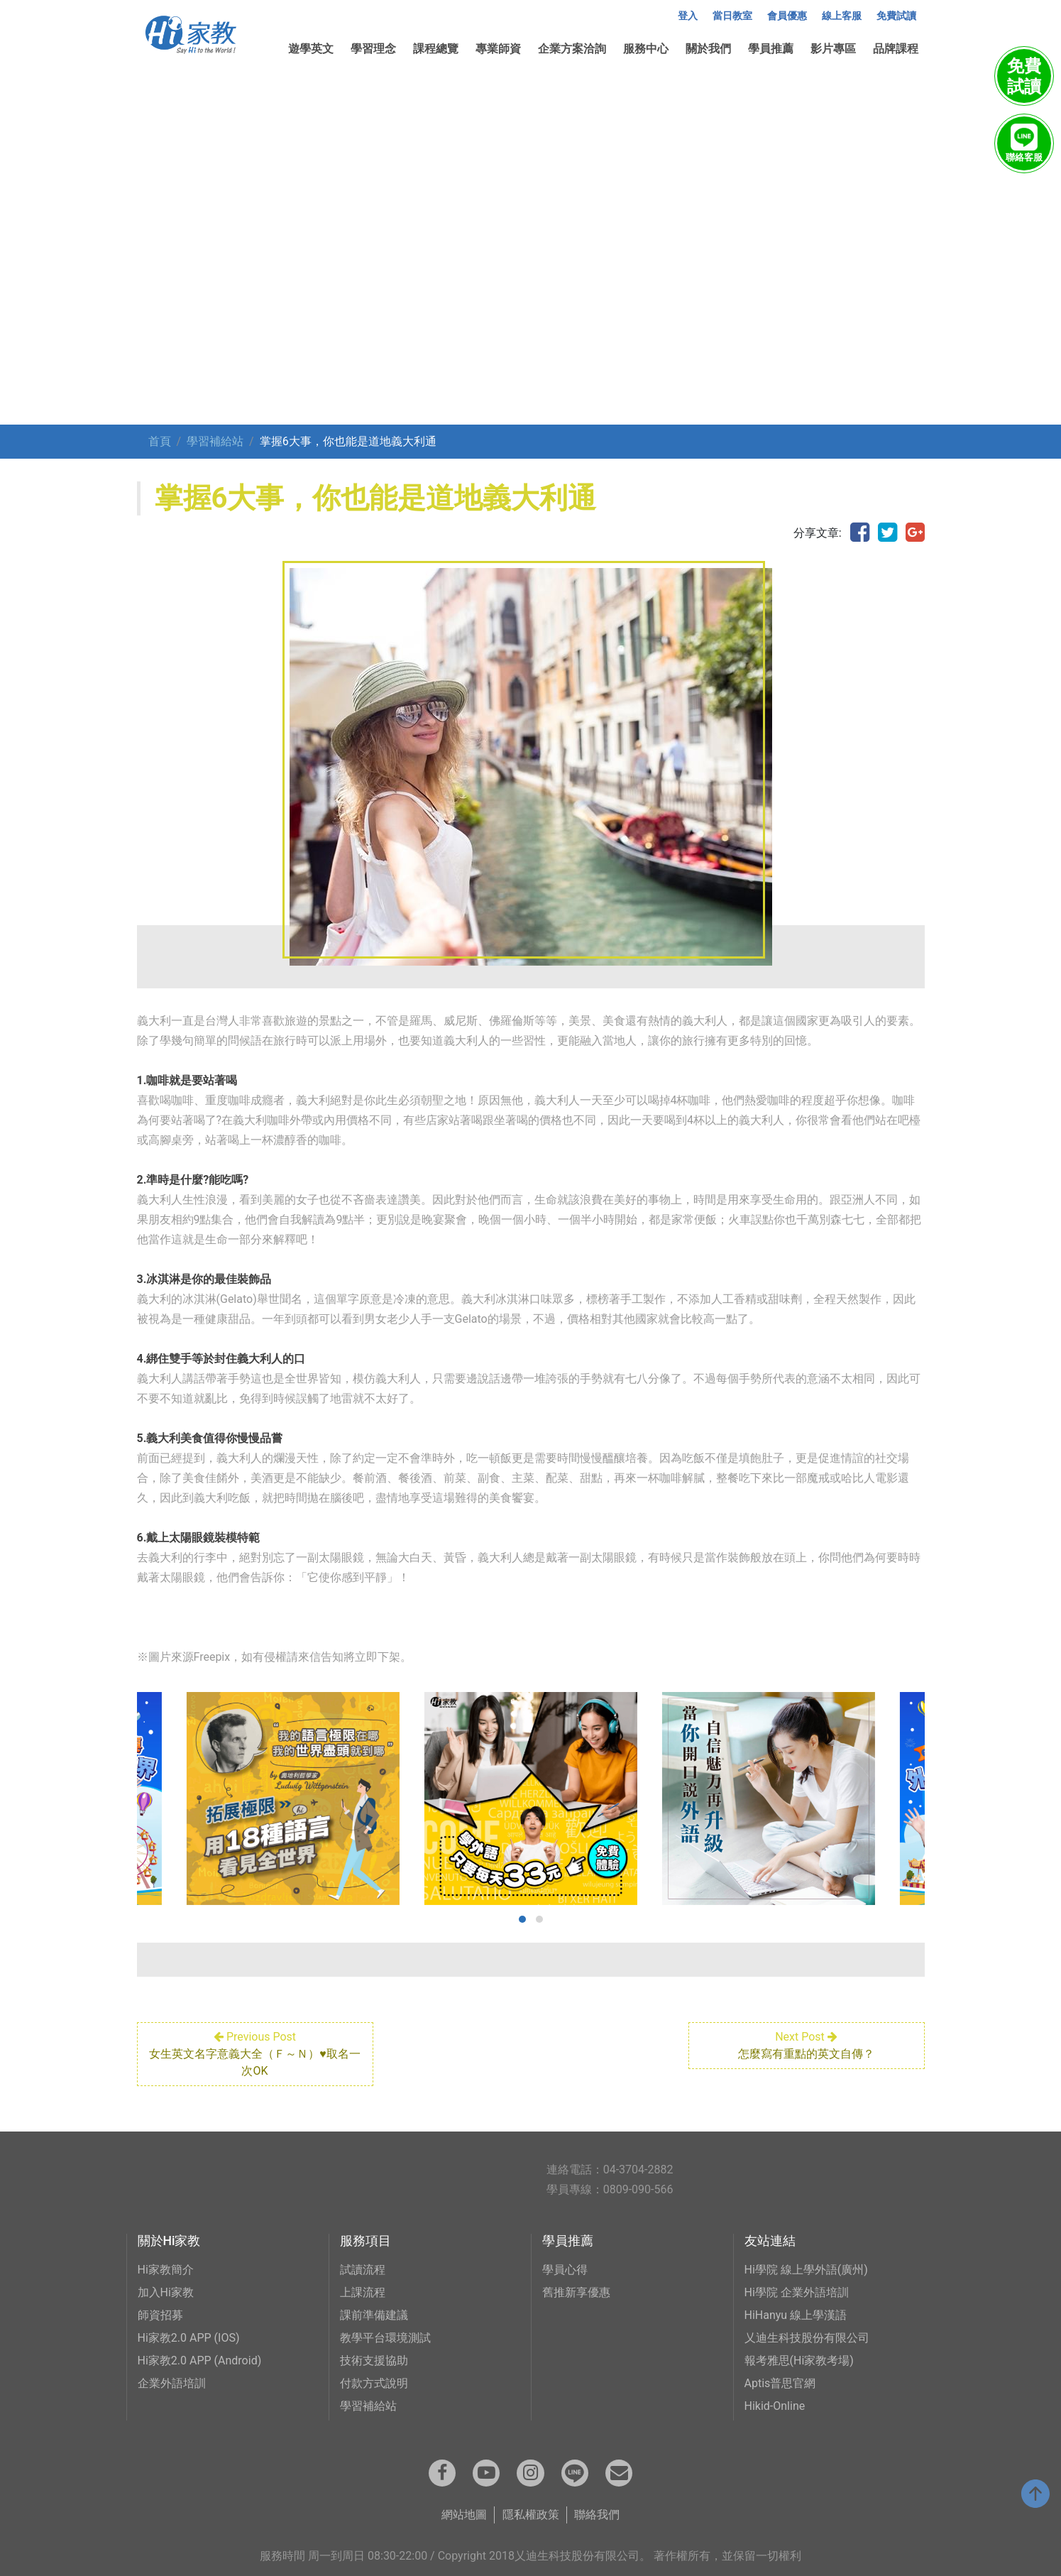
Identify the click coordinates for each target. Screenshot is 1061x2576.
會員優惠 (787, 16)
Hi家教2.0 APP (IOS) (189, 2338)
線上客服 (842, 16)
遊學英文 (311, 48)
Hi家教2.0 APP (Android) (200, 2360)
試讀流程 (362, 2269)
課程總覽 (435, 48)
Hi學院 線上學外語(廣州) (806, 2269)
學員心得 (565, 2269)
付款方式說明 (374, 2383)
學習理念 (373, 48)
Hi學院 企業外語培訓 (796, 2292)
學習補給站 (215, 441)
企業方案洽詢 (572, 48)
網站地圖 (464, 2514)
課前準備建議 (374, 2315)
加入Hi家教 (166, 2292)
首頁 (159, 441)
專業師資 (498, 48)
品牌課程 (895, 48)
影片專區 (833, 48)
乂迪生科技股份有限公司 (806, 2338)
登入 (688, 16)
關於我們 (708, 48)
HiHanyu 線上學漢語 (795, 2315)
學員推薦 (770, 48)
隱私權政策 (530, 2514)
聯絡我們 (597, 2514)
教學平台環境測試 (385, 2338)
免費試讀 (896, 16)
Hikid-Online (775, 2406)
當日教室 (732, 16)
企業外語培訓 (172, 2383)
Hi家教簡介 (166, 2269)
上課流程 (362, 2292)
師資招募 (160, 2315)
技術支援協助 (374, 2360)
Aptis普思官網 (780, 2383)
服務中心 (646, 48)
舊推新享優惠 (576, 2292)
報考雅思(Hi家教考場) (799, 2360)
